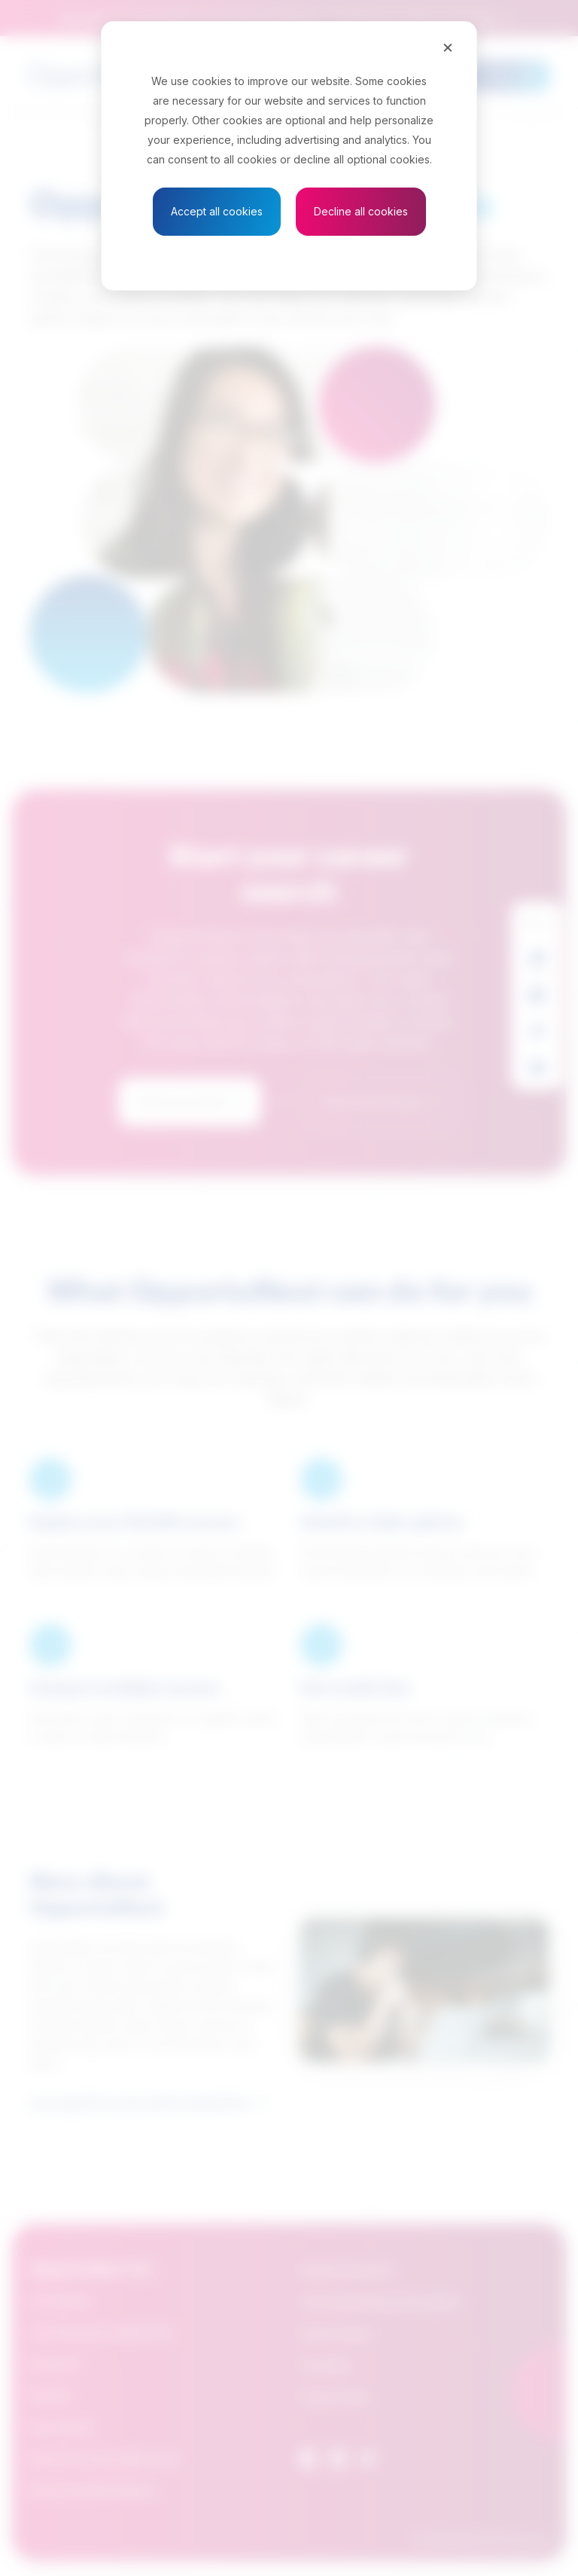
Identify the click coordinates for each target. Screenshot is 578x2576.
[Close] (448, 46)
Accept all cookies (217, 211)
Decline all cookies (361, 211)
